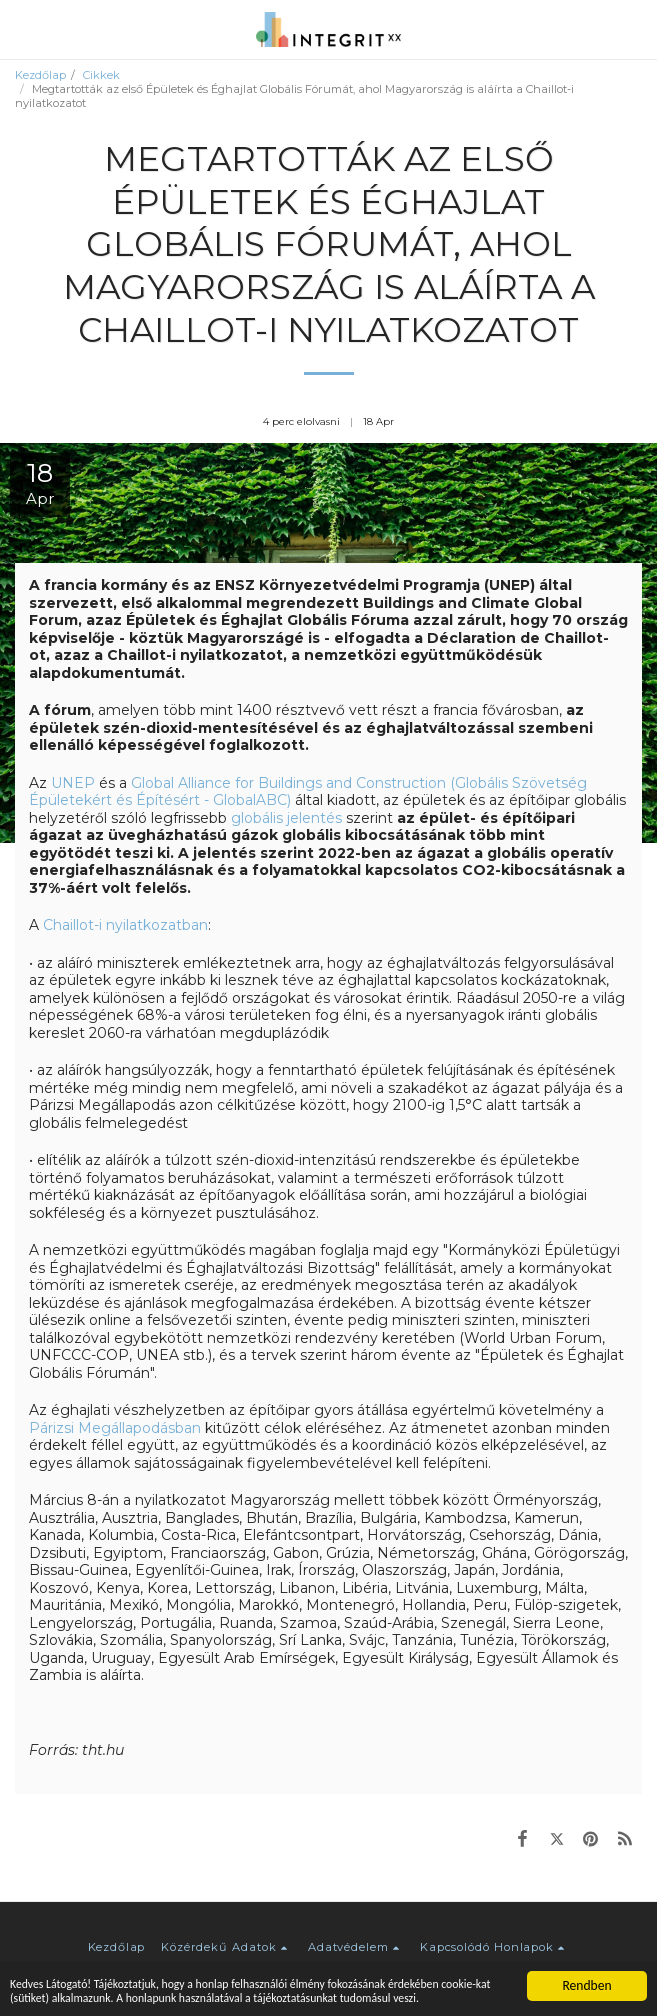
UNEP (73, 783)
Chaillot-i (74, 925)
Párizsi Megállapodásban (115, 1428)
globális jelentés (286, 818)
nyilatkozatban (157, 925)
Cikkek (101, 75)
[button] (22, 29)
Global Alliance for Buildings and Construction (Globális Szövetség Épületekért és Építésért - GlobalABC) (308, 792)
